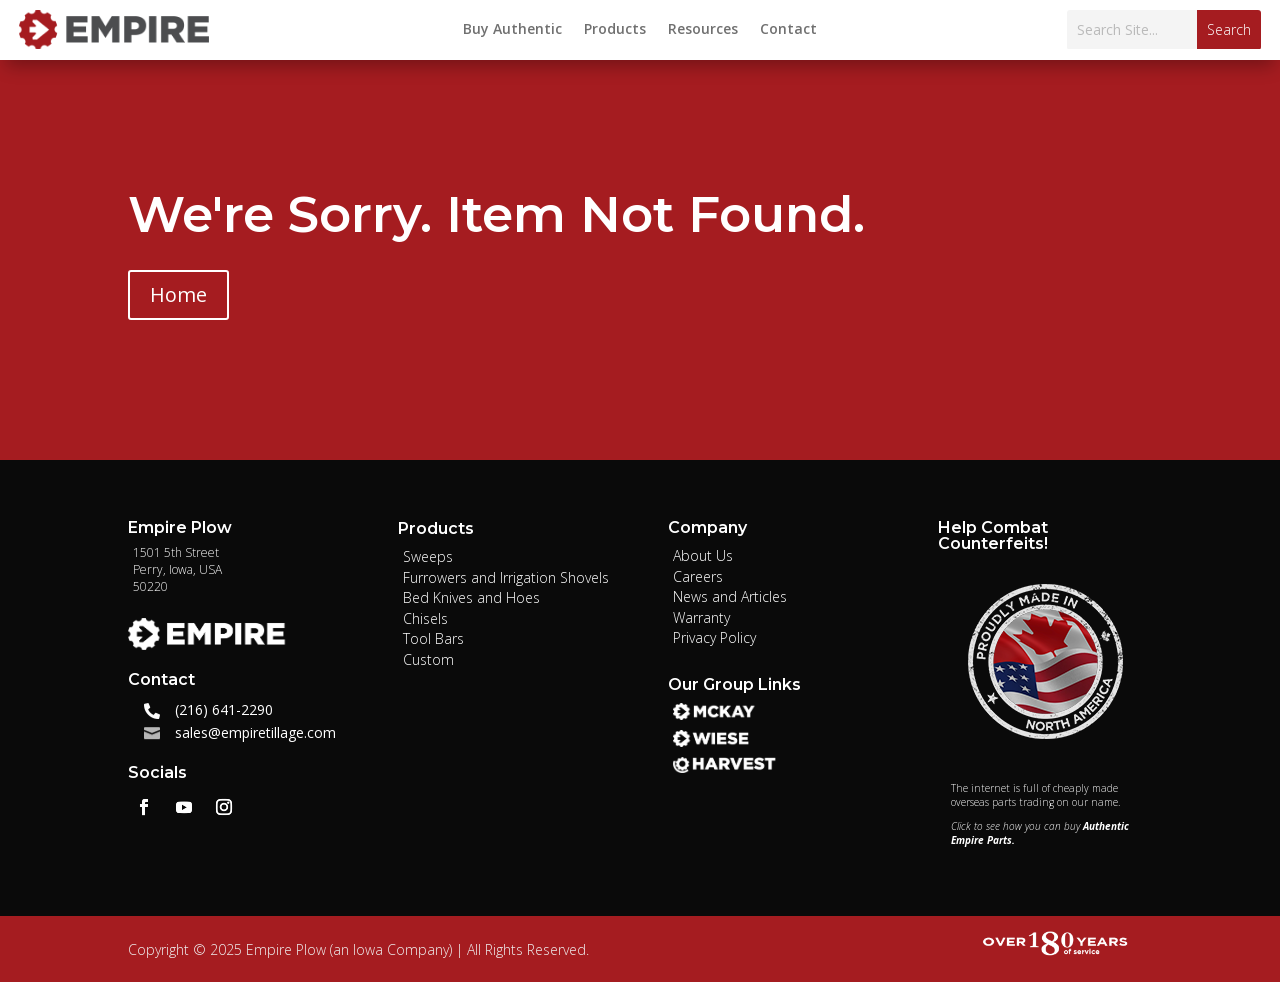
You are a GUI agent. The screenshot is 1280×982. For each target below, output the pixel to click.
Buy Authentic (512, 30)
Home (178, 294)
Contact (788, 30)
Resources (703, 30)
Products (615, 30)
